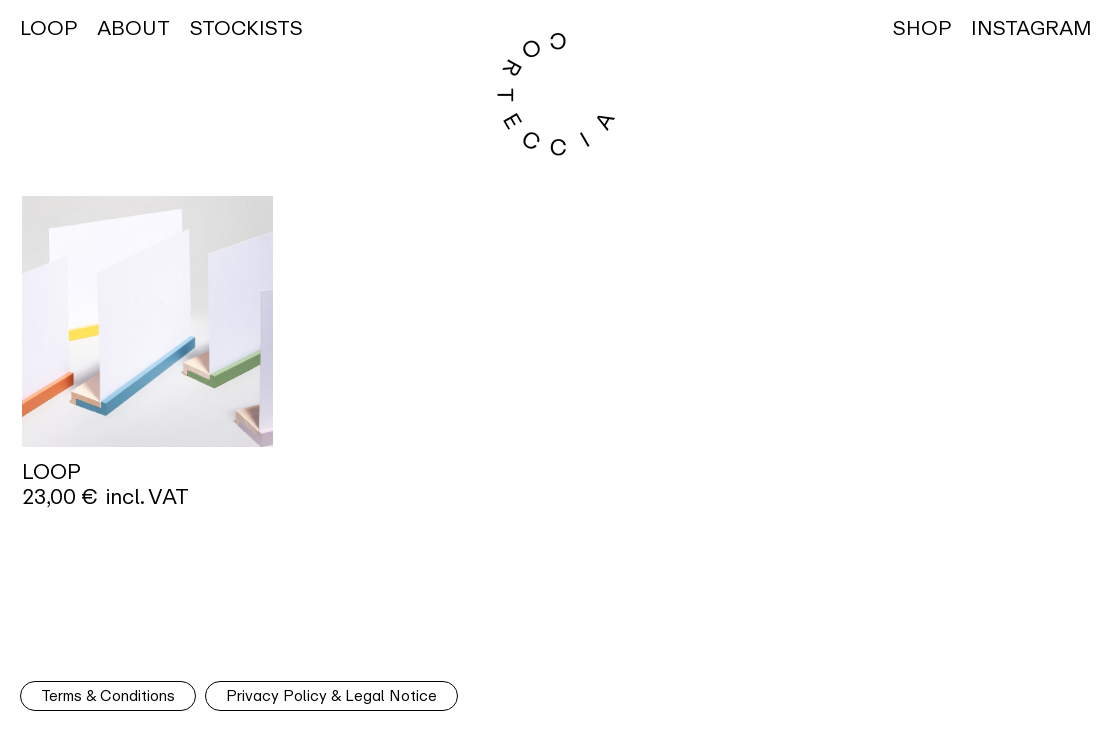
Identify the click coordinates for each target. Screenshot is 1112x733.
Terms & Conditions (108, 695)
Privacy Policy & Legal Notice (331, 695)
